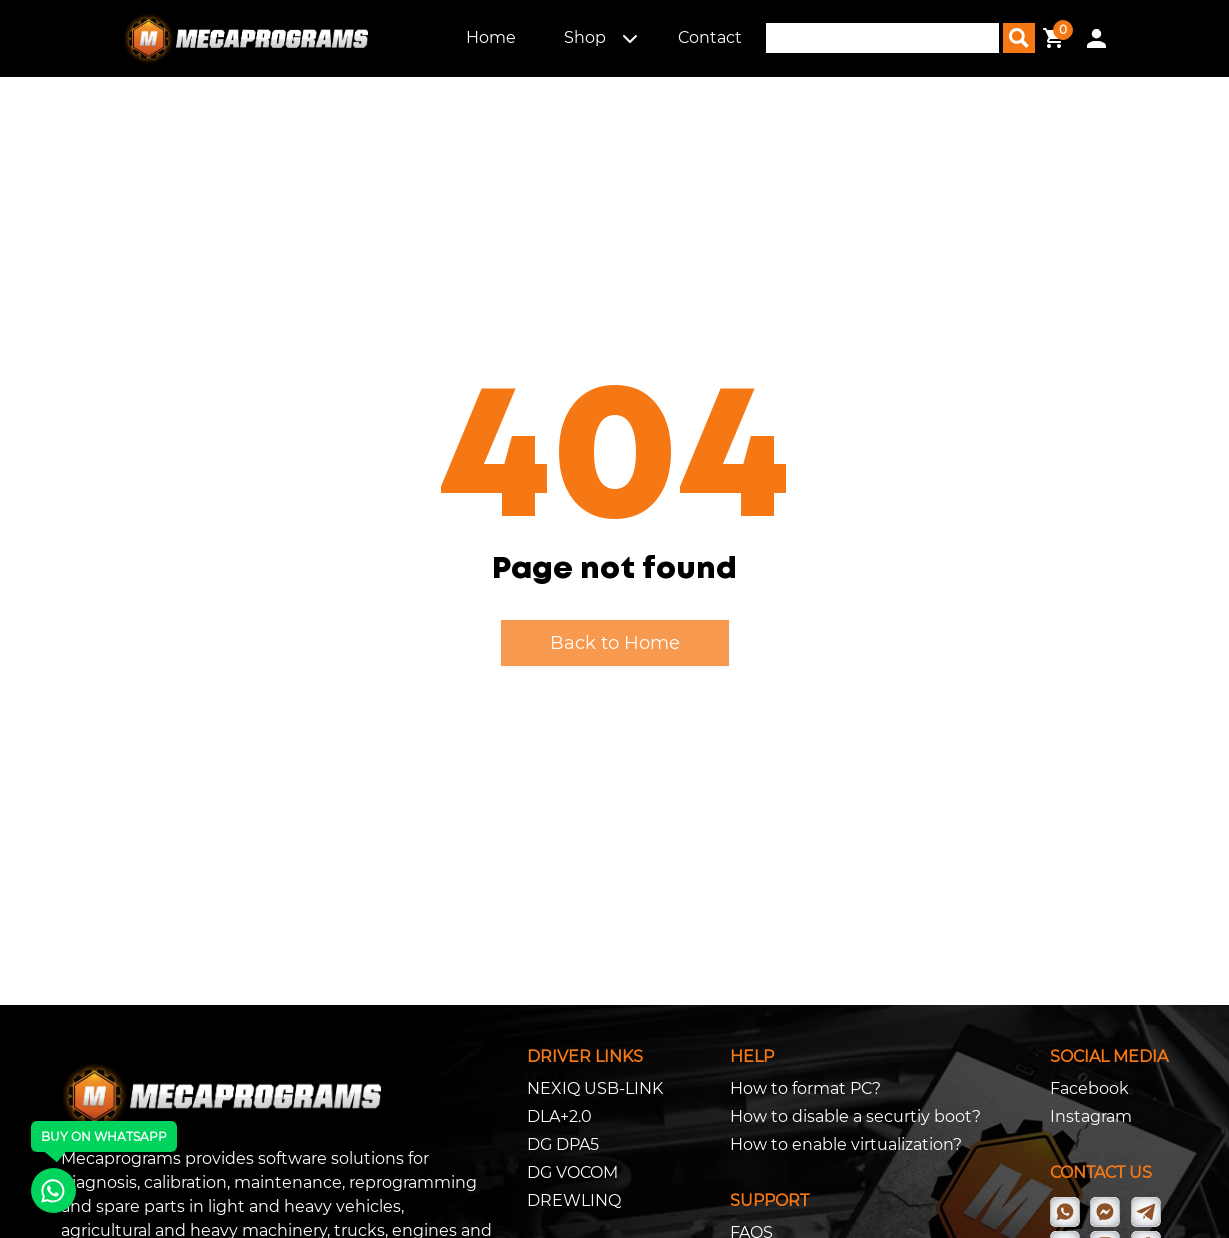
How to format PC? (805, 1088)
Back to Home (615, 643)
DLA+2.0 (559, 1116)
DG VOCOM (572, 1172)
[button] (630, 38)
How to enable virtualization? (846, 1144)
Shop (585, 37)
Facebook (1089, 1088)
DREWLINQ (574, 1200)
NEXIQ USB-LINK (595, 1088)
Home (491, 37)
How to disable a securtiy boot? (855, 1116)
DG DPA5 (563, 1144)
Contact (710, 37)
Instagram (1091, 1116)
